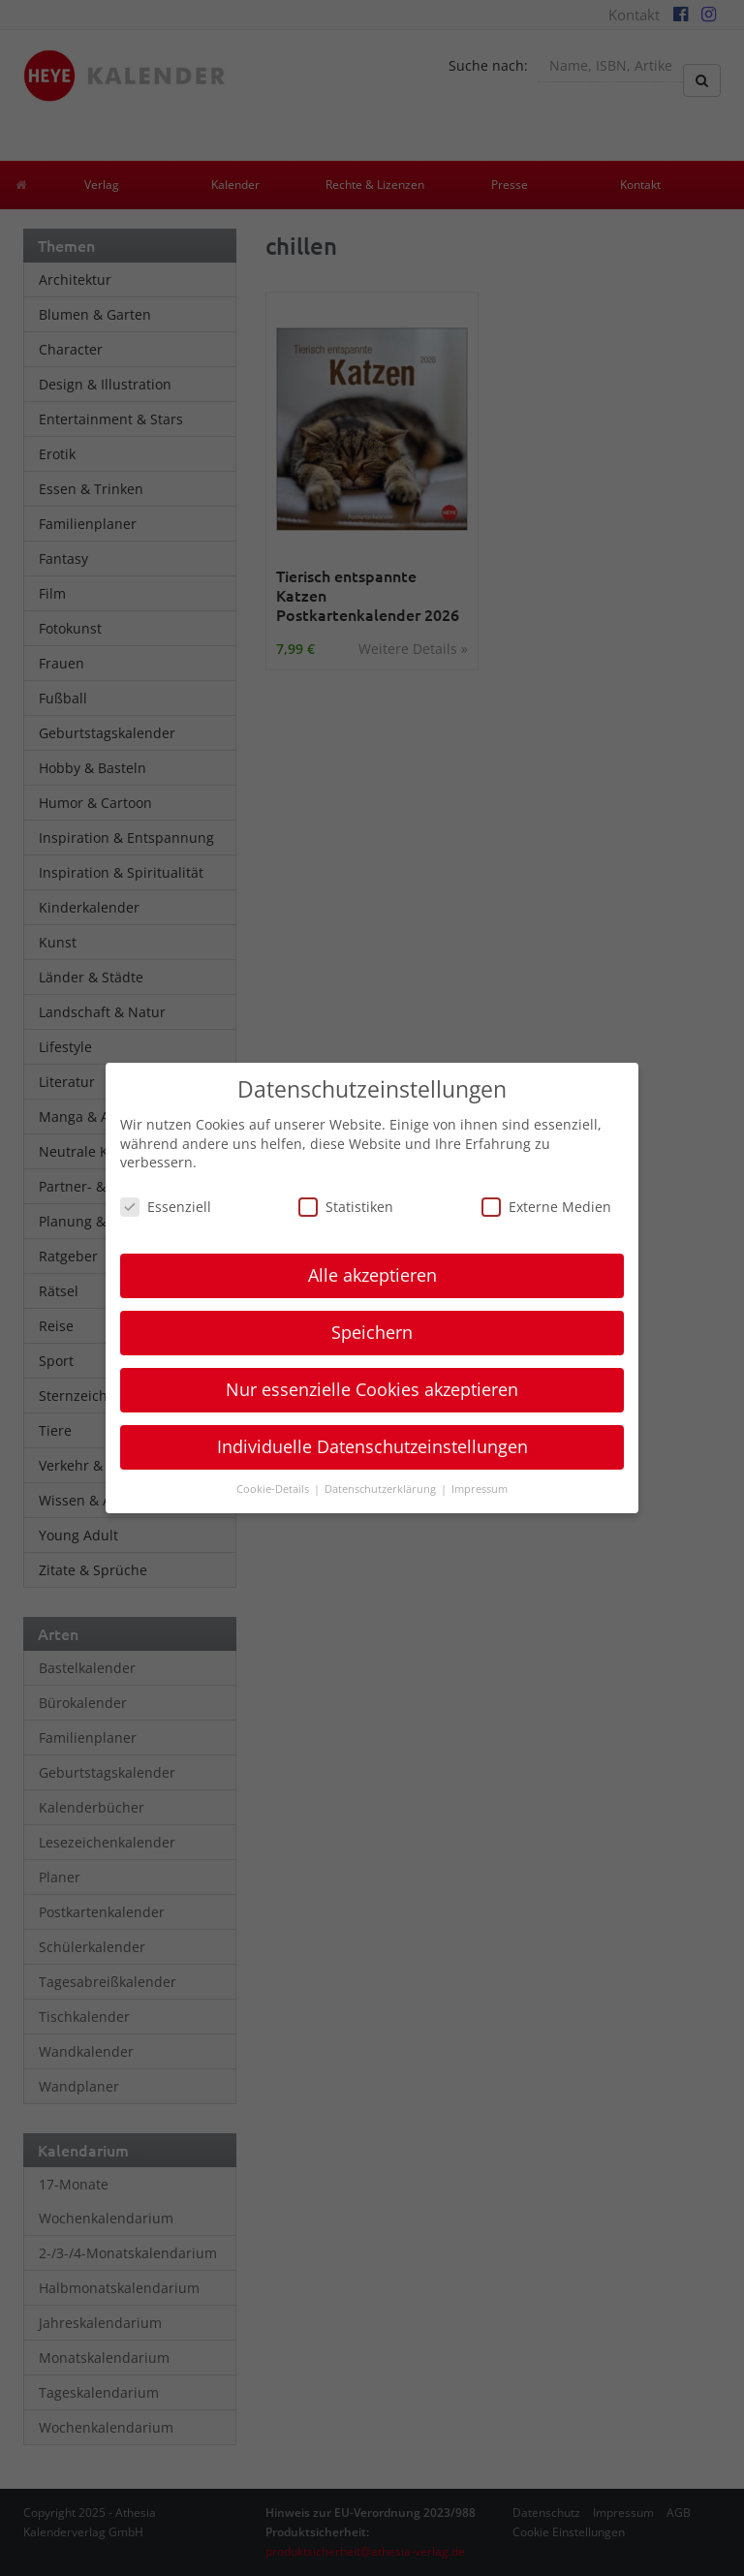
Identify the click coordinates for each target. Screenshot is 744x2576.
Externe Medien (546, 1206)
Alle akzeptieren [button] (372, 1275)
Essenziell (165, 1206)
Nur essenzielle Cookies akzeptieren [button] (372, 1389)
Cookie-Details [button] (274, 1489)
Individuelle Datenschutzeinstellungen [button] (372, 1446)
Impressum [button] (479, 1489)
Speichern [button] (372, 1332)
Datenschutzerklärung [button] (382, 1489)
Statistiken (345, 1206)
